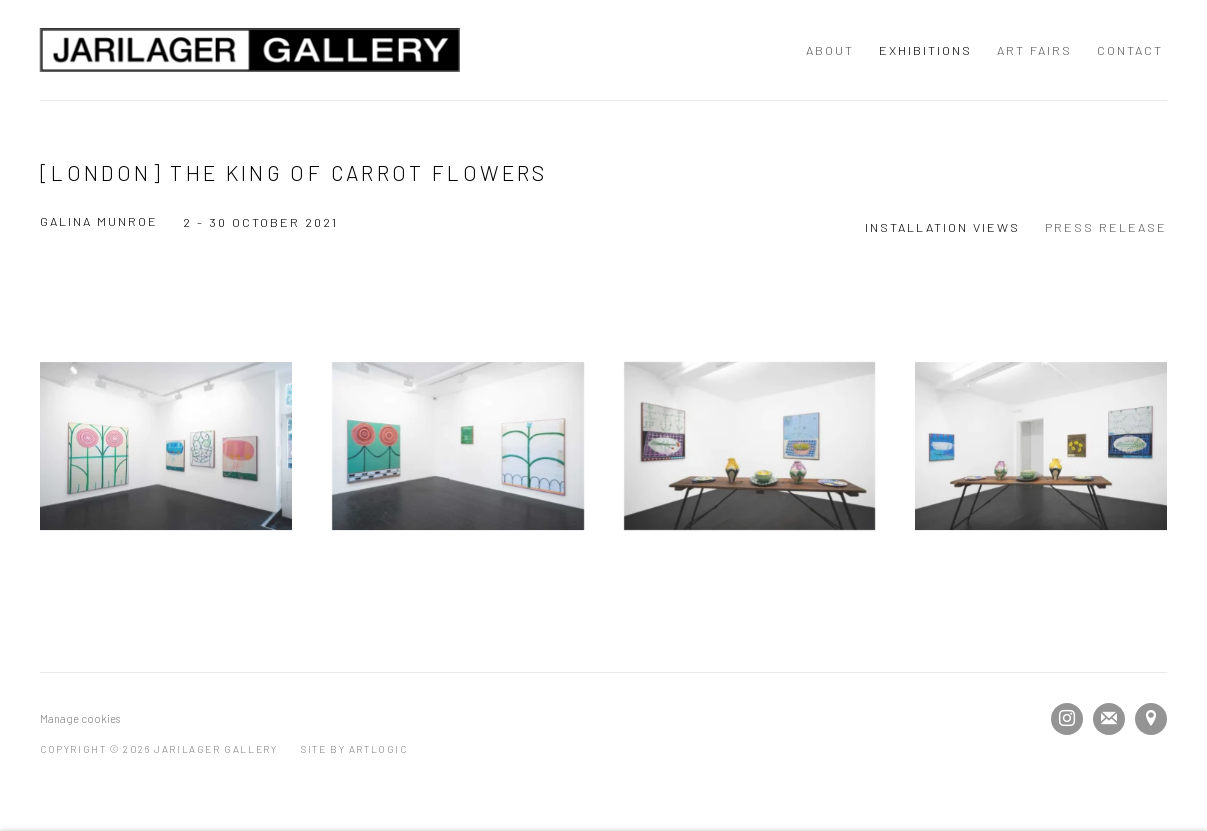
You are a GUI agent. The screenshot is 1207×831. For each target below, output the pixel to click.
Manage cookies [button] (80, 718)
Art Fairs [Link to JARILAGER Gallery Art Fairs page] (1034, 50)
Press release (1106, 227)
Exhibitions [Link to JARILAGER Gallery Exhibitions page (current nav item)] (925, 50)
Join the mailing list (1109, 719)
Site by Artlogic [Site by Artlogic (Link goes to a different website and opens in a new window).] (354, 749)
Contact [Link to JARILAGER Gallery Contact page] (1130, 50)
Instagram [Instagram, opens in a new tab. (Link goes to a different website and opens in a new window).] (1067, 719)
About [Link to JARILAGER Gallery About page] (830, 50)
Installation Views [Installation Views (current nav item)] (942, 227)
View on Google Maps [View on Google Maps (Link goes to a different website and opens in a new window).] (1151, 719)
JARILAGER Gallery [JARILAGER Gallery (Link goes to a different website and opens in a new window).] (250, 50)
